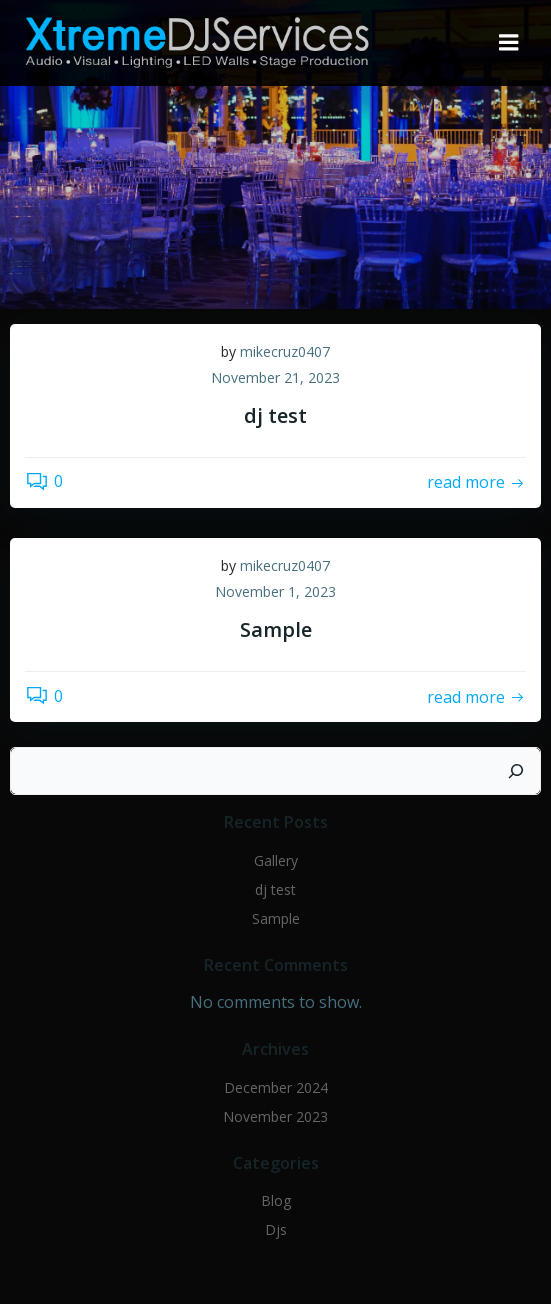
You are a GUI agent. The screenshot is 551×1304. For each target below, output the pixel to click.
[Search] (516, 771)
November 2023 (275, 1116)
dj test (275, 889)
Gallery (276, 860)
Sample (276, 918)
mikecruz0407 (285, 351)
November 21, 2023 (275, 377)
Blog (276, 1200)
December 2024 (276, 1087)
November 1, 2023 (275, 591)
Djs (276, 1229)
